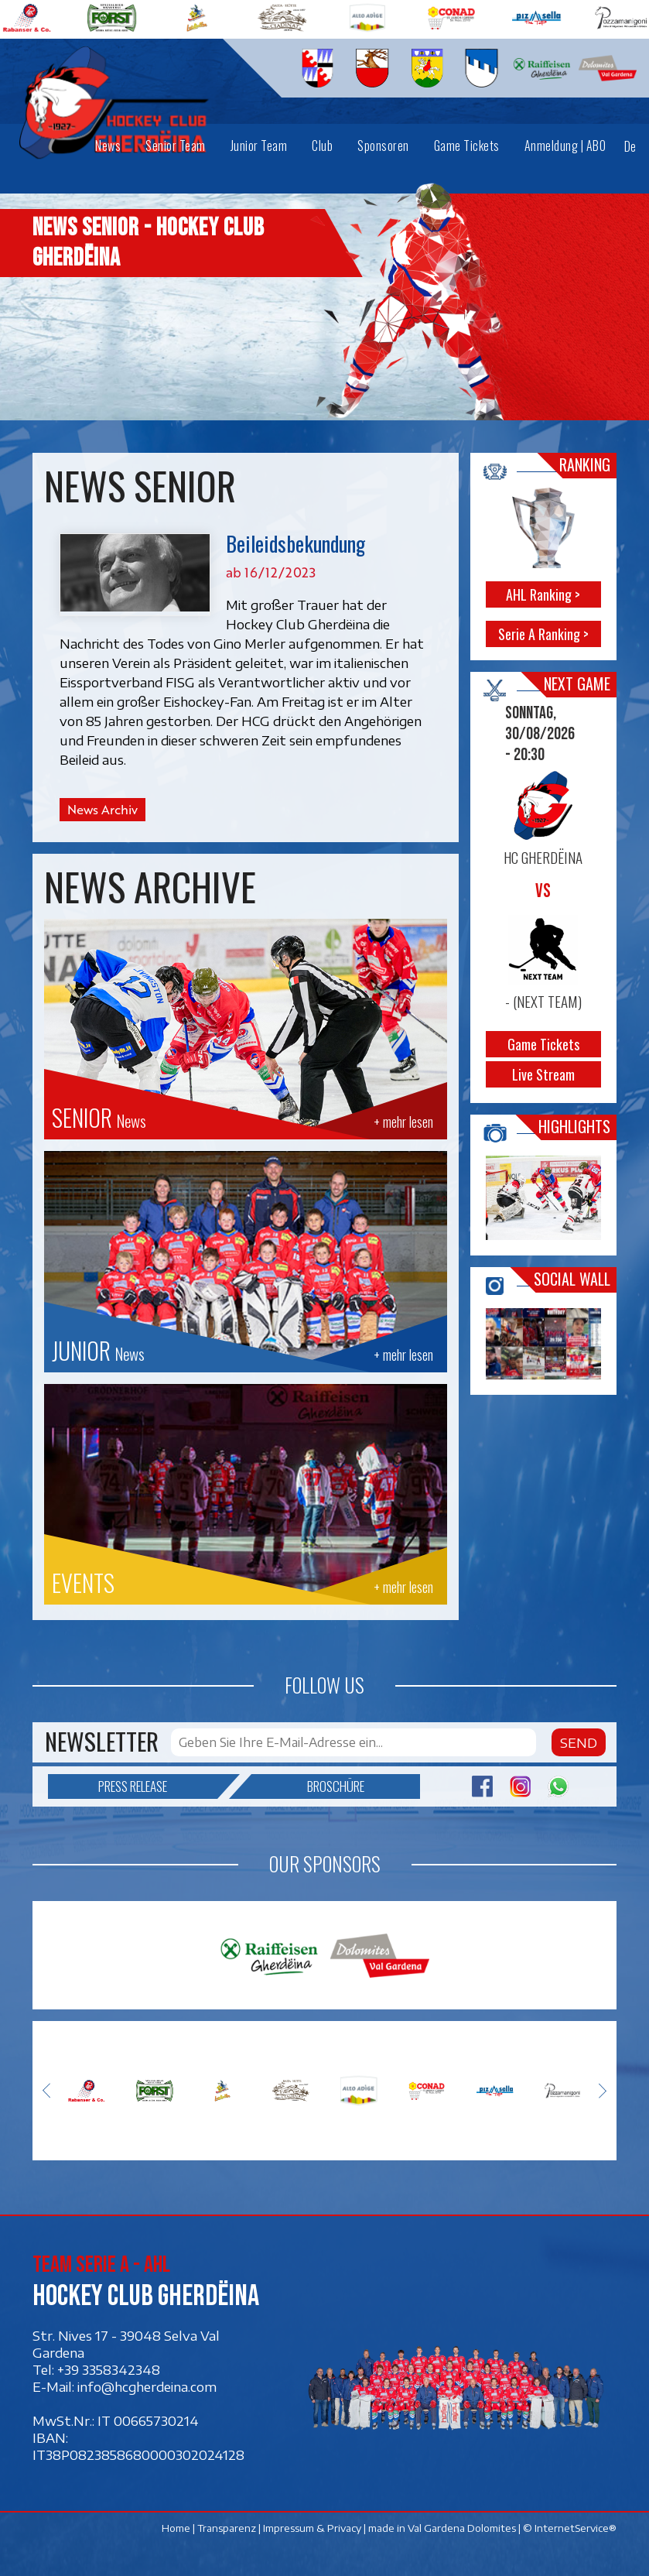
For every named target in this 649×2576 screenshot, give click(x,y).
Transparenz (226, 2528)
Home (176, 2528)
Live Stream (543, 1074)
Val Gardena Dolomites (462, 2528)
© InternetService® (570, 2528)
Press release (157, 1786)
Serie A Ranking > (543, 634)
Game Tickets (543, 1044)
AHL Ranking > (544, 594)
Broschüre (307, 1786)
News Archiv (102, 809)
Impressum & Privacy (312, 2528)
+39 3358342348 (108, 2369)
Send (578, 1742)
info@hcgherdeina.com (147, 2386)
